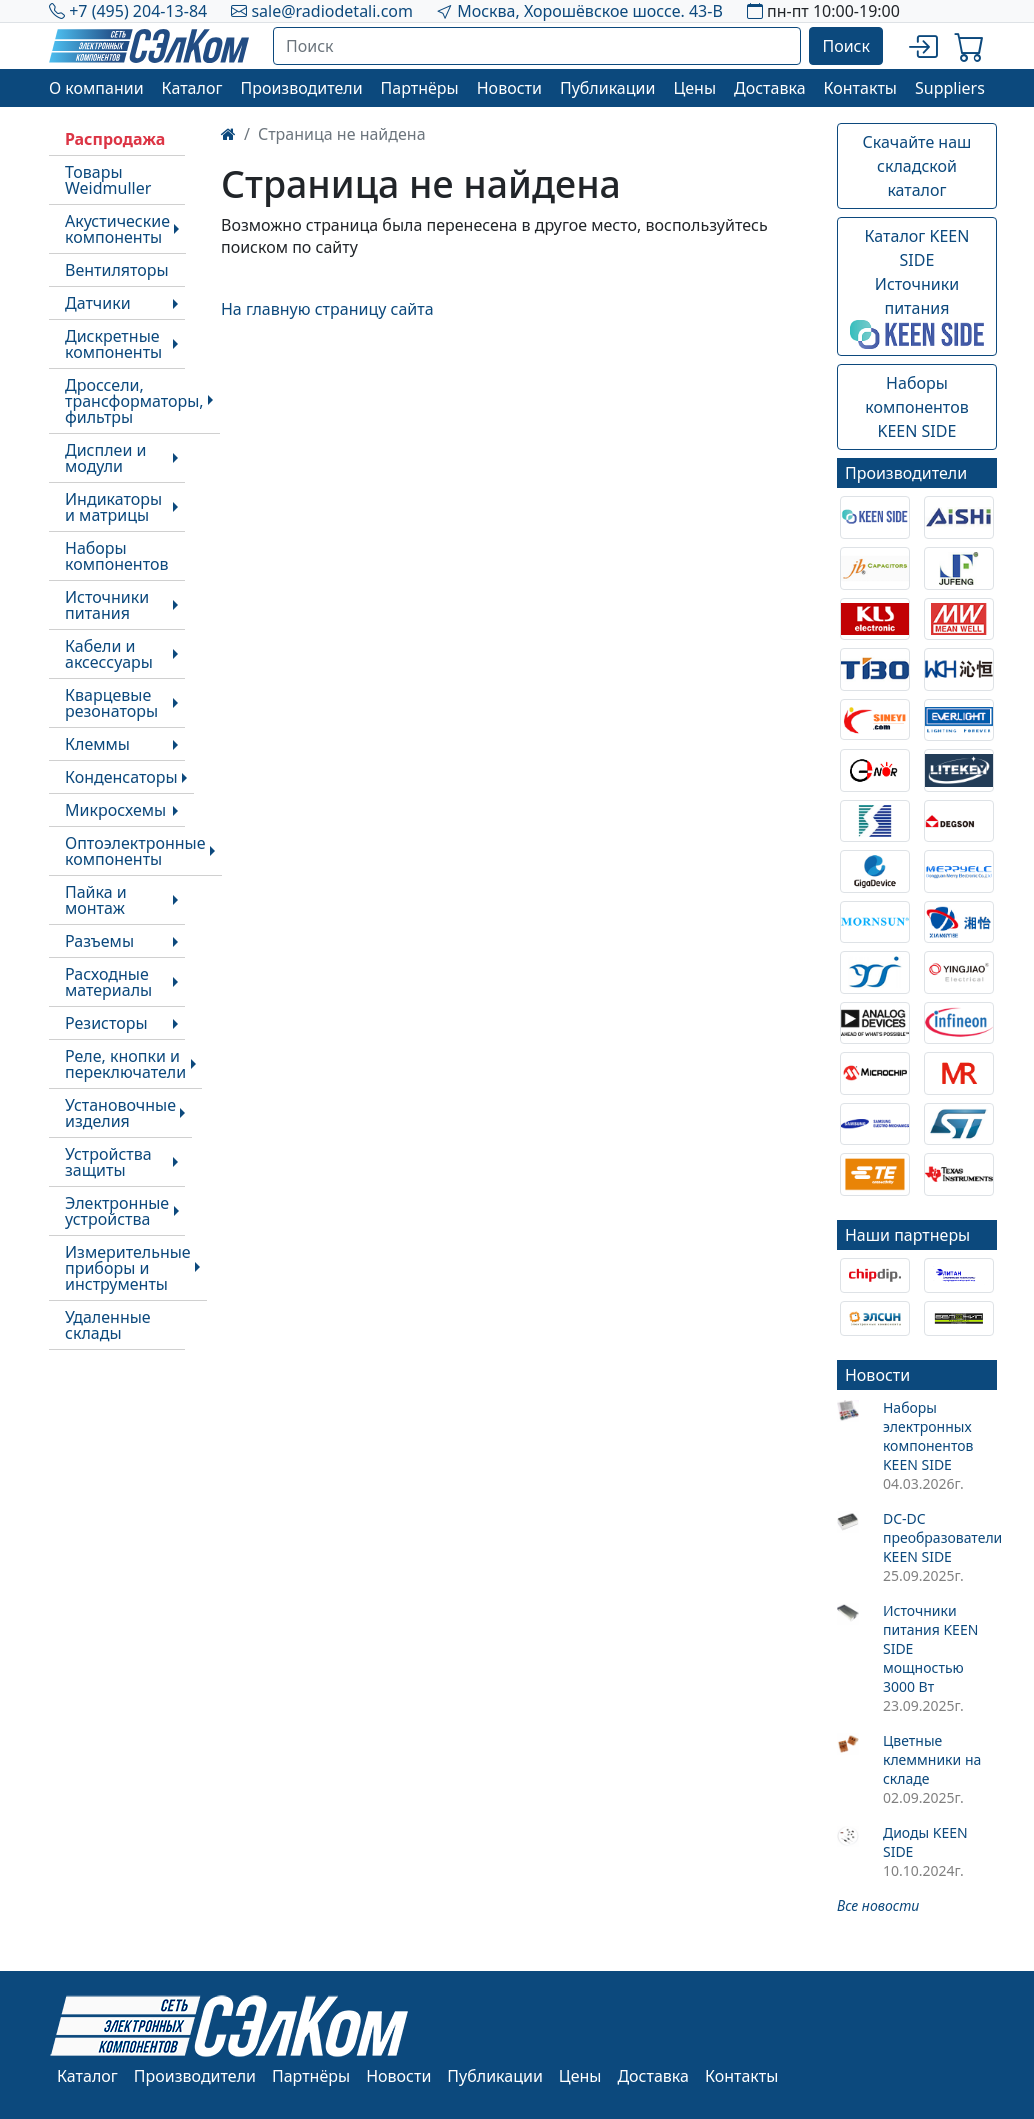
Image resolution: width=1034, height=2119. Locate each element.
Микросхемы (115, 810)
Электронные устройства (117, 1211)
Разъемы (99, 941)
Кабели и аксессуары (109, 654)
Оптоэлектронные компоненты (135, 851)
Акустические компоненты (117, 229)
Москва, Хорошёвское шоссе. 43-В (590, 11)
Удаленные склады (108, 1325)
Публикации (608, 88)
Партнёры (420, 88)
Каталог (192, 88)
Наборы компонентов (116, 556)
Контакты (860, 88)
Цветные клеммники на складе (932, 1759)
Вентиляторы (117, 270)
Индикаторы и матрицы (113, 507)
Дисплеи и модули (105, 458)
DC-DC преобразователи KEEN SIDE (940, 1537)
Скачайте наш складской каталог (917, 166)
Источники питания (107, 605)
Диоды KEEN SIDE (925, 1842)
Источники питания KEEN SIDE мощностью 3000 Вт (930, 1648)
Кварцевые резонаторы (111, 703)
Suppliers (950, 88)
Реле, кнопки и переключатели (125, 1064)
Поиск (846, 46)
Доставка (770, 88)
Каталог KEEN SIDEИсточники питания (917, 287)
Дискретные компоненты (113, 344)
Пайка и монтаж (96, 900)
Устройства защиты (108, 1162)
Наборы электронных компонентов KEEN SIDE (928, 1436)
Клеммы (97, 744)
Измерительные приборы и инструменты (128, 1268)
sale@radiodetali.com (332, 11)
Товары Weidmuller (108, 180)
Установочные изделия (120, 1113)
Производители (301, 88)
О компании (96, 88)
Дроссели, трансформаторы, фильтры (134, 401)
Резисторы (106, 1023)
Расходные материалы (108, 982)
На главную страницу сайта (327, 309)
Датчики (98, 303)
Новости (509, 88)
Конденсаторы (121, 777)
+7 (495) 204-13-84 (138, 11)
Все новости (878, 1905)
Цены (694, 88)
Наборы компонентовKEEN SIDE (916, 407)
